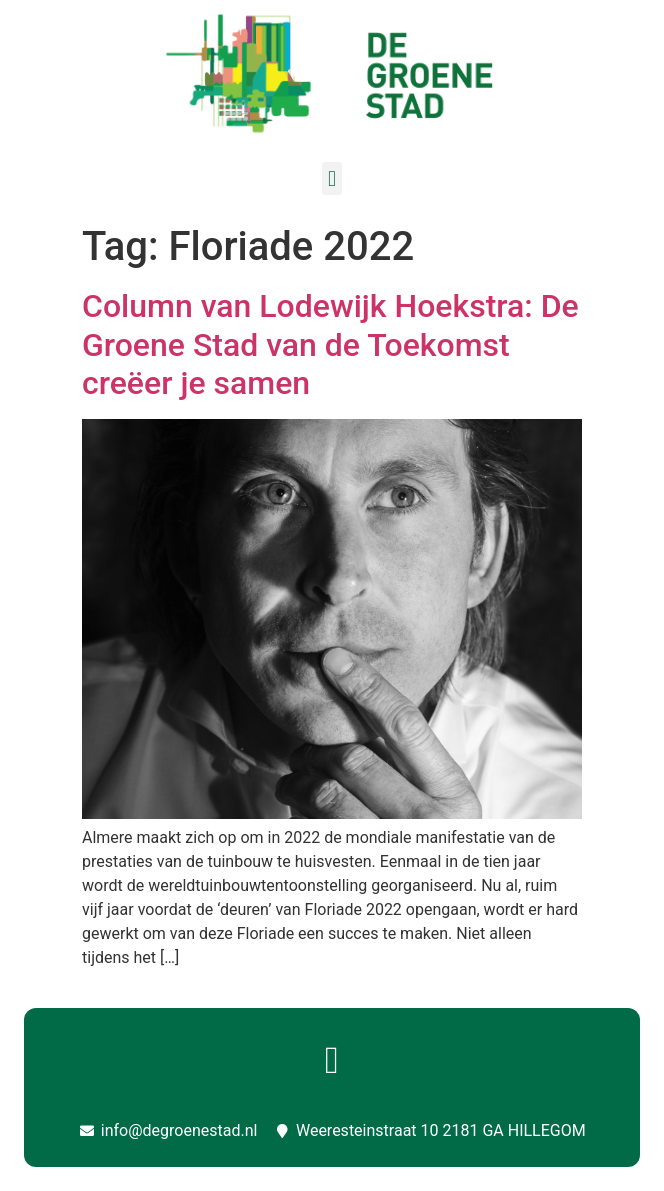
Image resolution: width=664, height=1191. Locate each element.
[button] (331, 178)
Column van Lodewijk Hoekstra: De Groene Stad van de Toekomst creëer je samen (330, 344)
